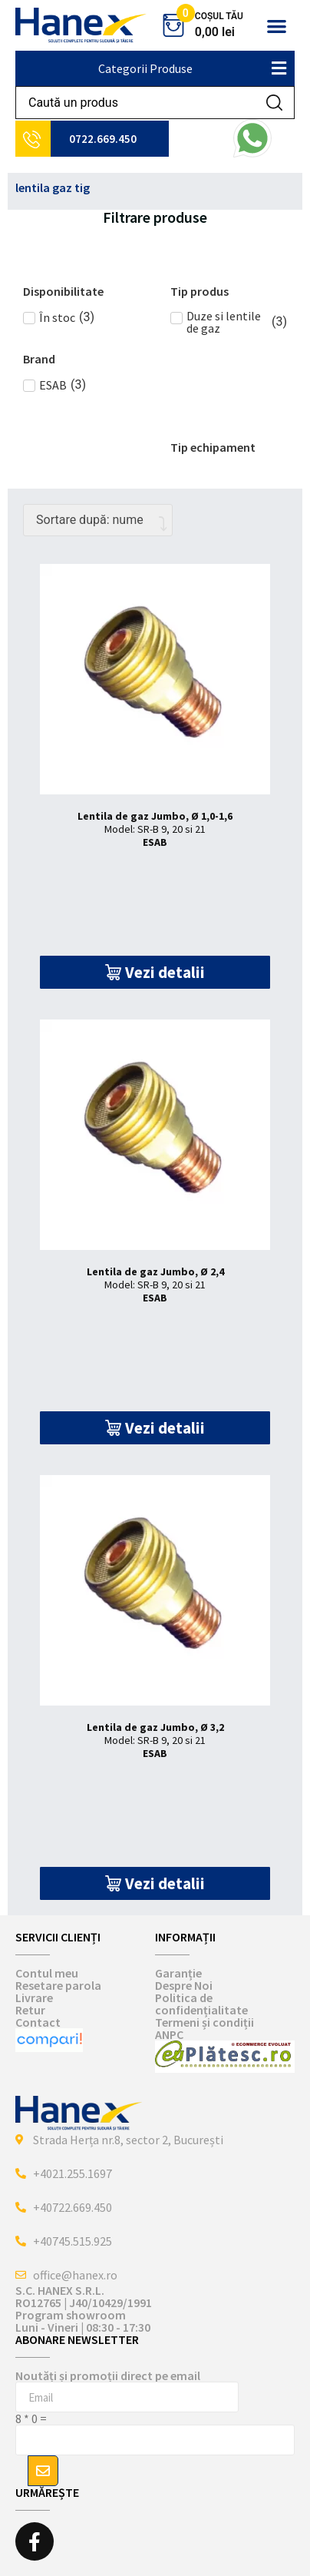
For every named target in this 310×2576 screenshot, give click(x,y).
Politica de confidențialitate (201, 2003)
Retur (30, 2009)
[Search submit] (274, 102)
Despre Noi (184, 1985)
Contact (38, 2022)
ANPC (169, 2034)
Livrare (34, 1997)
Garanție (178, 1973)
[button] (276, 25)
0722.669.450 (103, 138)
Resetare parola (58, 1985)
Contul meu (46, 1973)
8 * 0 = (31, 2418)
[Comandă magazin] (98, 520)
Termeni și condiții (204, 2022)
